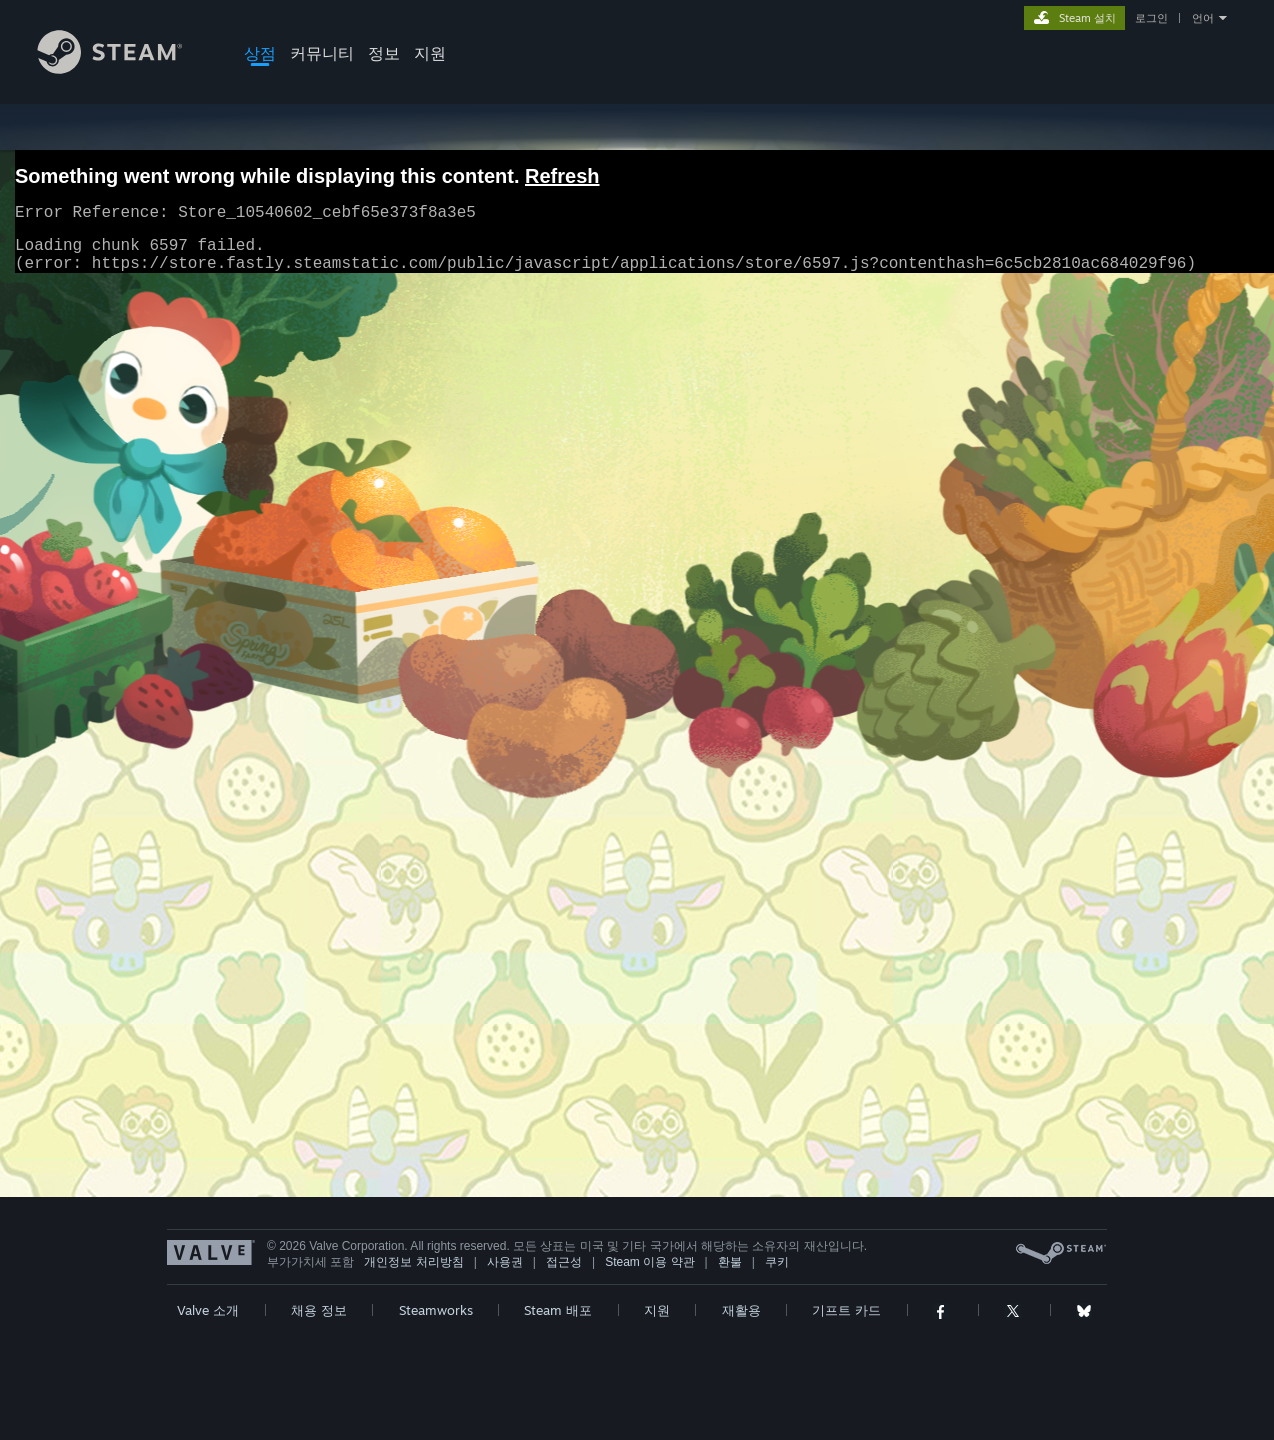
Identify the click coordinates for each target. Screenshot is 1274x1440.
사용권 (505, 1262)
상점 (260, 53)
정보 (384, 53)
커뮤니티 (322, 53)
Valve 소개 (208, 1310)
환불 (730, 1262)
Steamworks (436, 1310)
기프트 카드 (846, 1310)
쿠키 (777, 1262)
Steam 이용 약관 (649, 1262)
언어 (1203, 18)
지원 (430, 53)
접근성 (564, 1262)
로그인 (1151, 18)
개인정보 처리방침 (413, 1262)
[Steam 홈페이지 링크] (125, 68)
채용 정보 (319, 1310)
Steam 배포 (558, 1310)
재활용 (741, 1310)
